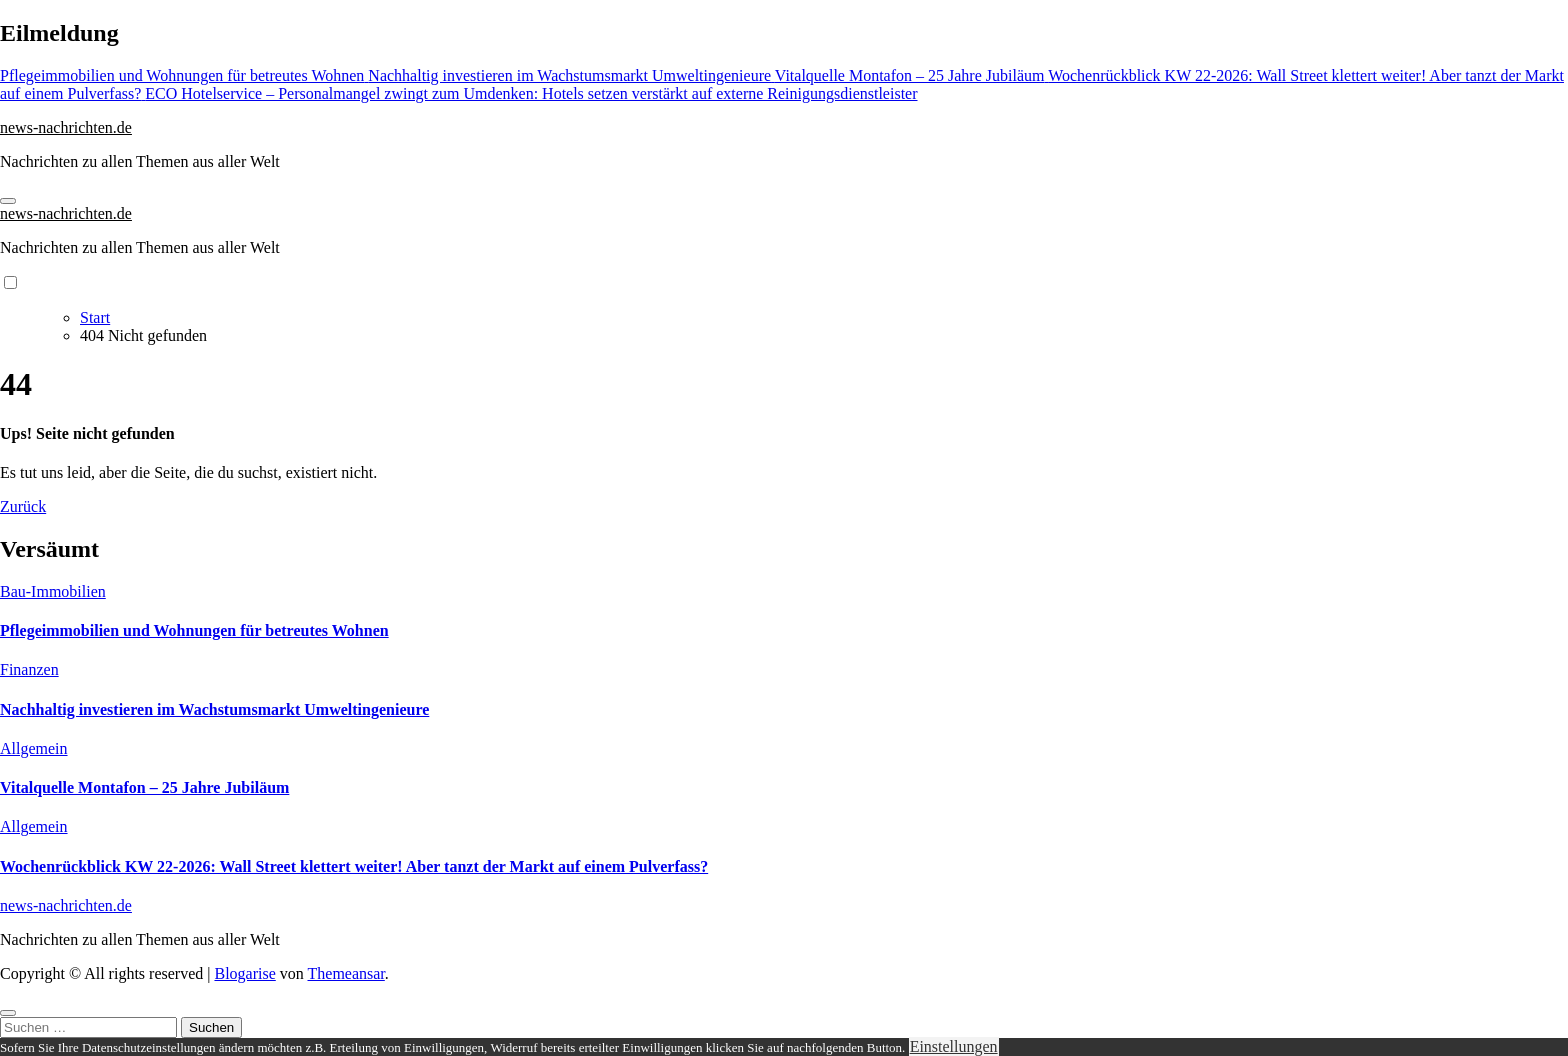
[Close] (8, 1013)
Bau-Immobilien (53, 591)
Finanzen (29, 669)
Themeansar (346, 973)
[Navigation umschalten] (8, 201)
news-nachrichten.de (66, 127)
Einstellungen (954, 1046)
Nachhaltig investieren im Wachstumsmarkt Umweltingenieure (214, 709)
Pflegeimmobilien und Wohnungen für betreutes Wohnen (194, 630)
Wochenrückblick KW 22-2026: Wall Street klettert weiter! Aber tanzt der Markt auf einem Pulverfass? (354, 866)
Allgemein (34, 748)
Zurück (23, 506)
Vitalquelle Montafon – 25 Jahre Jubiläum (144, 787)
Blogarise (244, 973)
